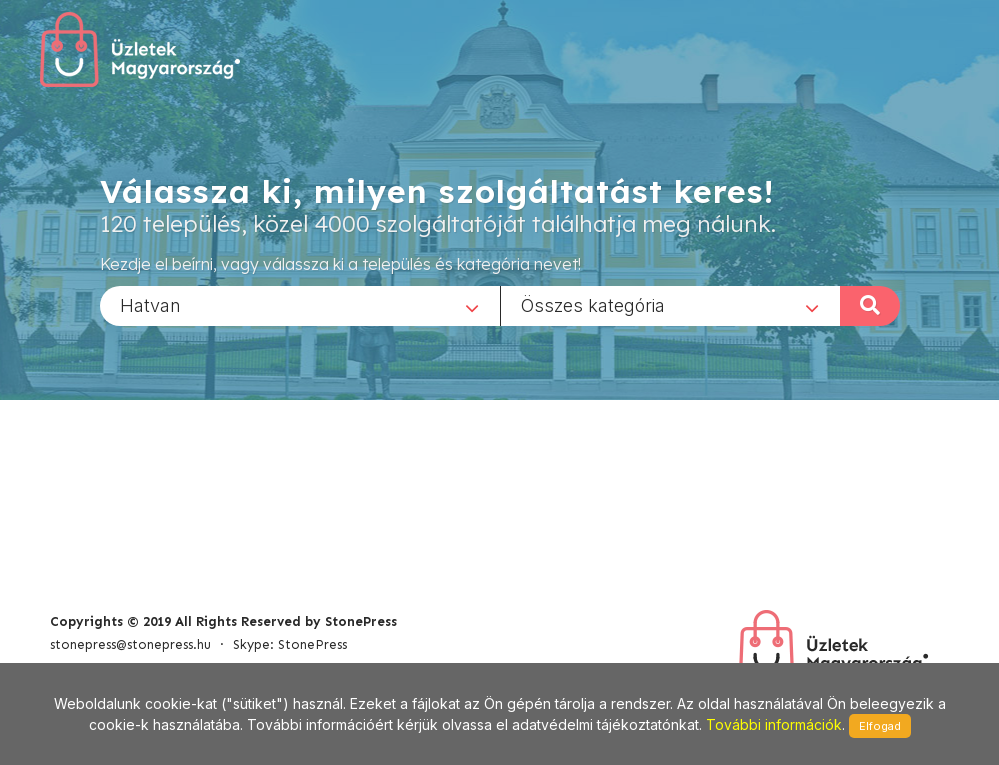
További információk (774, 724)
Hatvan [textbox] (150, 304)
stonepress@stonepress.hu (130, 644)
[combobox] (300, 305)
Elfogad (880, 726)
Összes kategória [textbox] (593, 304)
